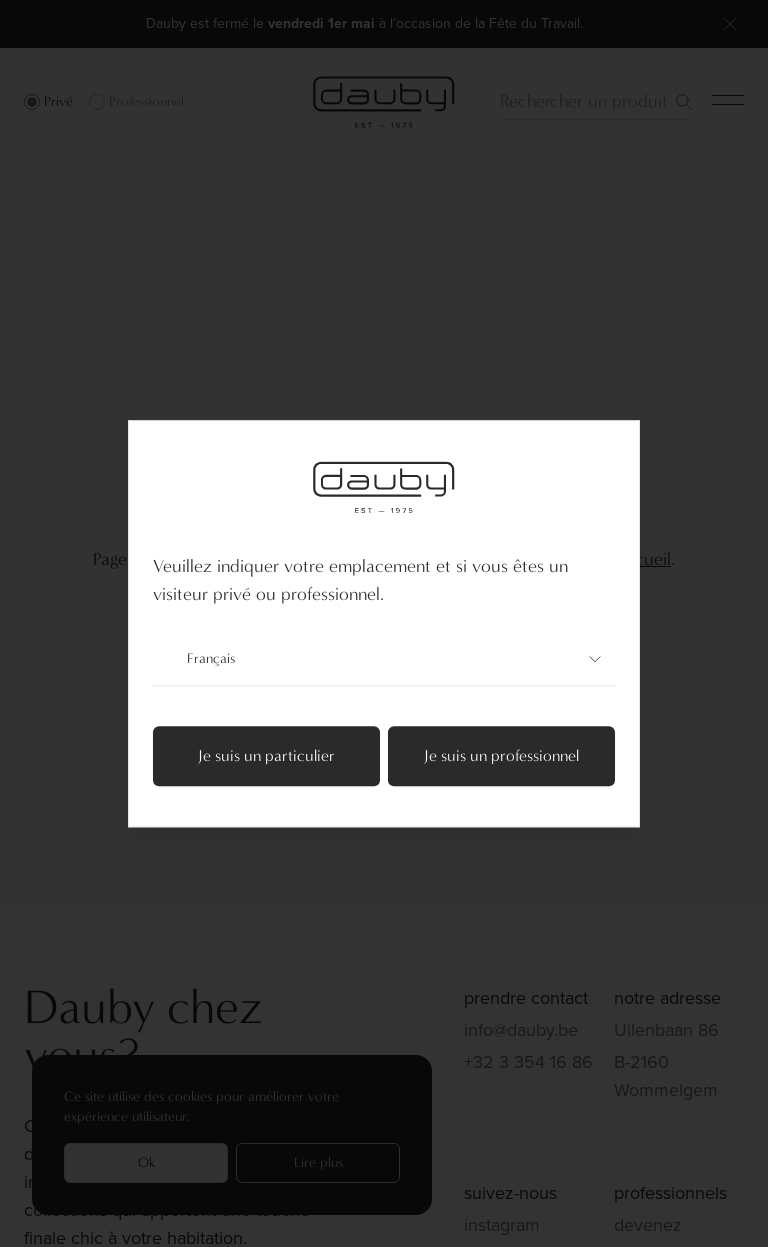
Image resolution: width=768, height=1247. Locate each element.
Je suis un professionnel (501, 755)
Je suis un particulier (266, 755)
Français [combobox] (384, 659)
